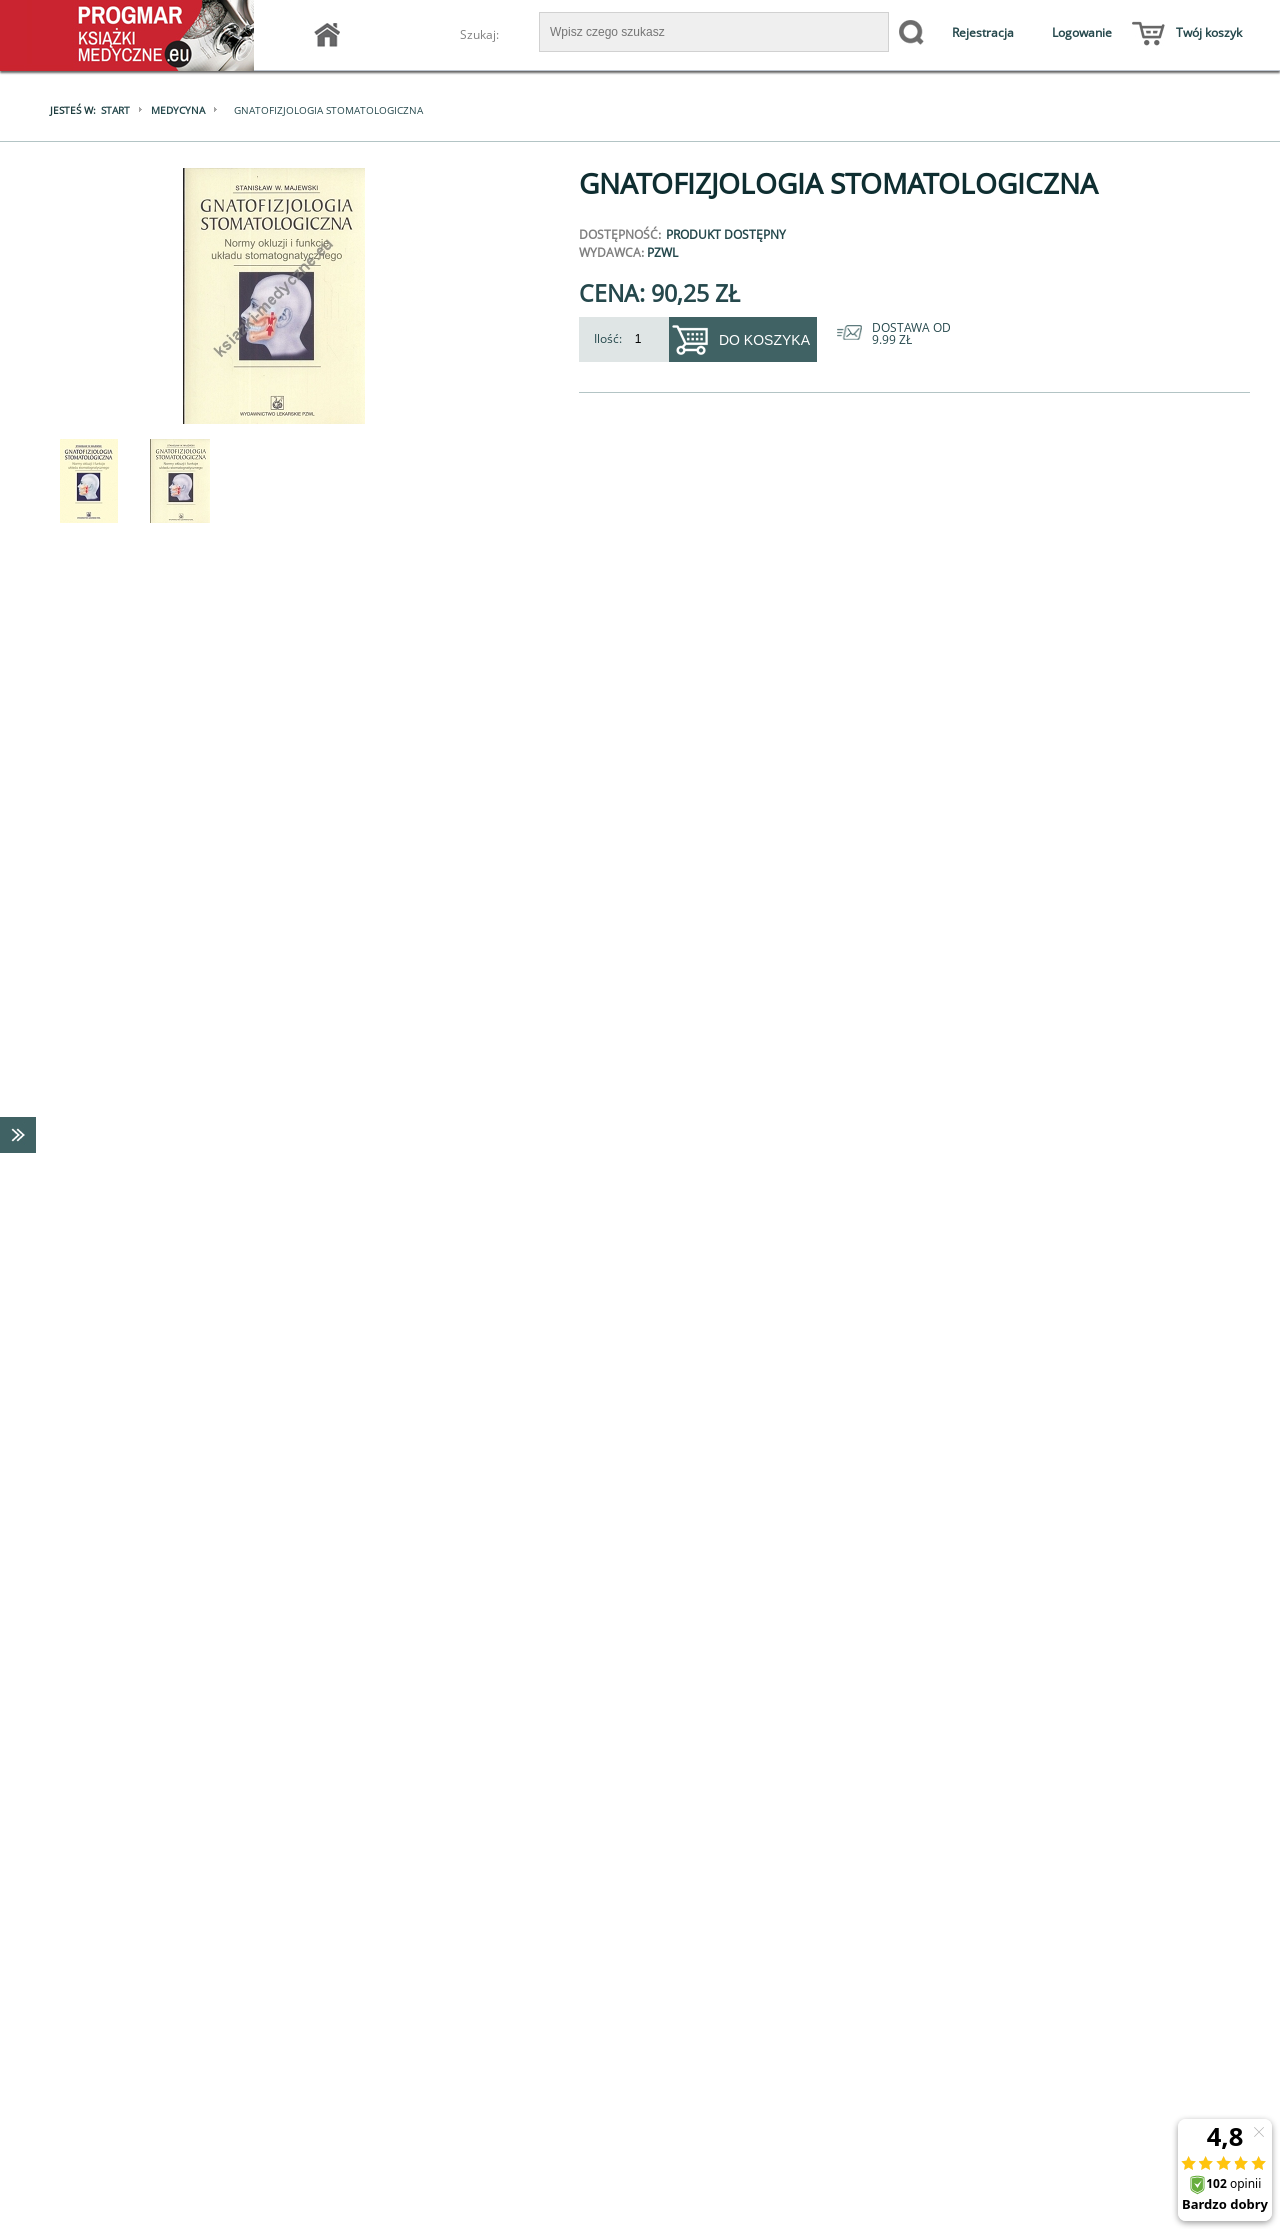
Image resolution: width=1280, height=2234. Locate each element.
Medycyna (178, 110)
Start (115, 110)
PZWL (662, 252)
